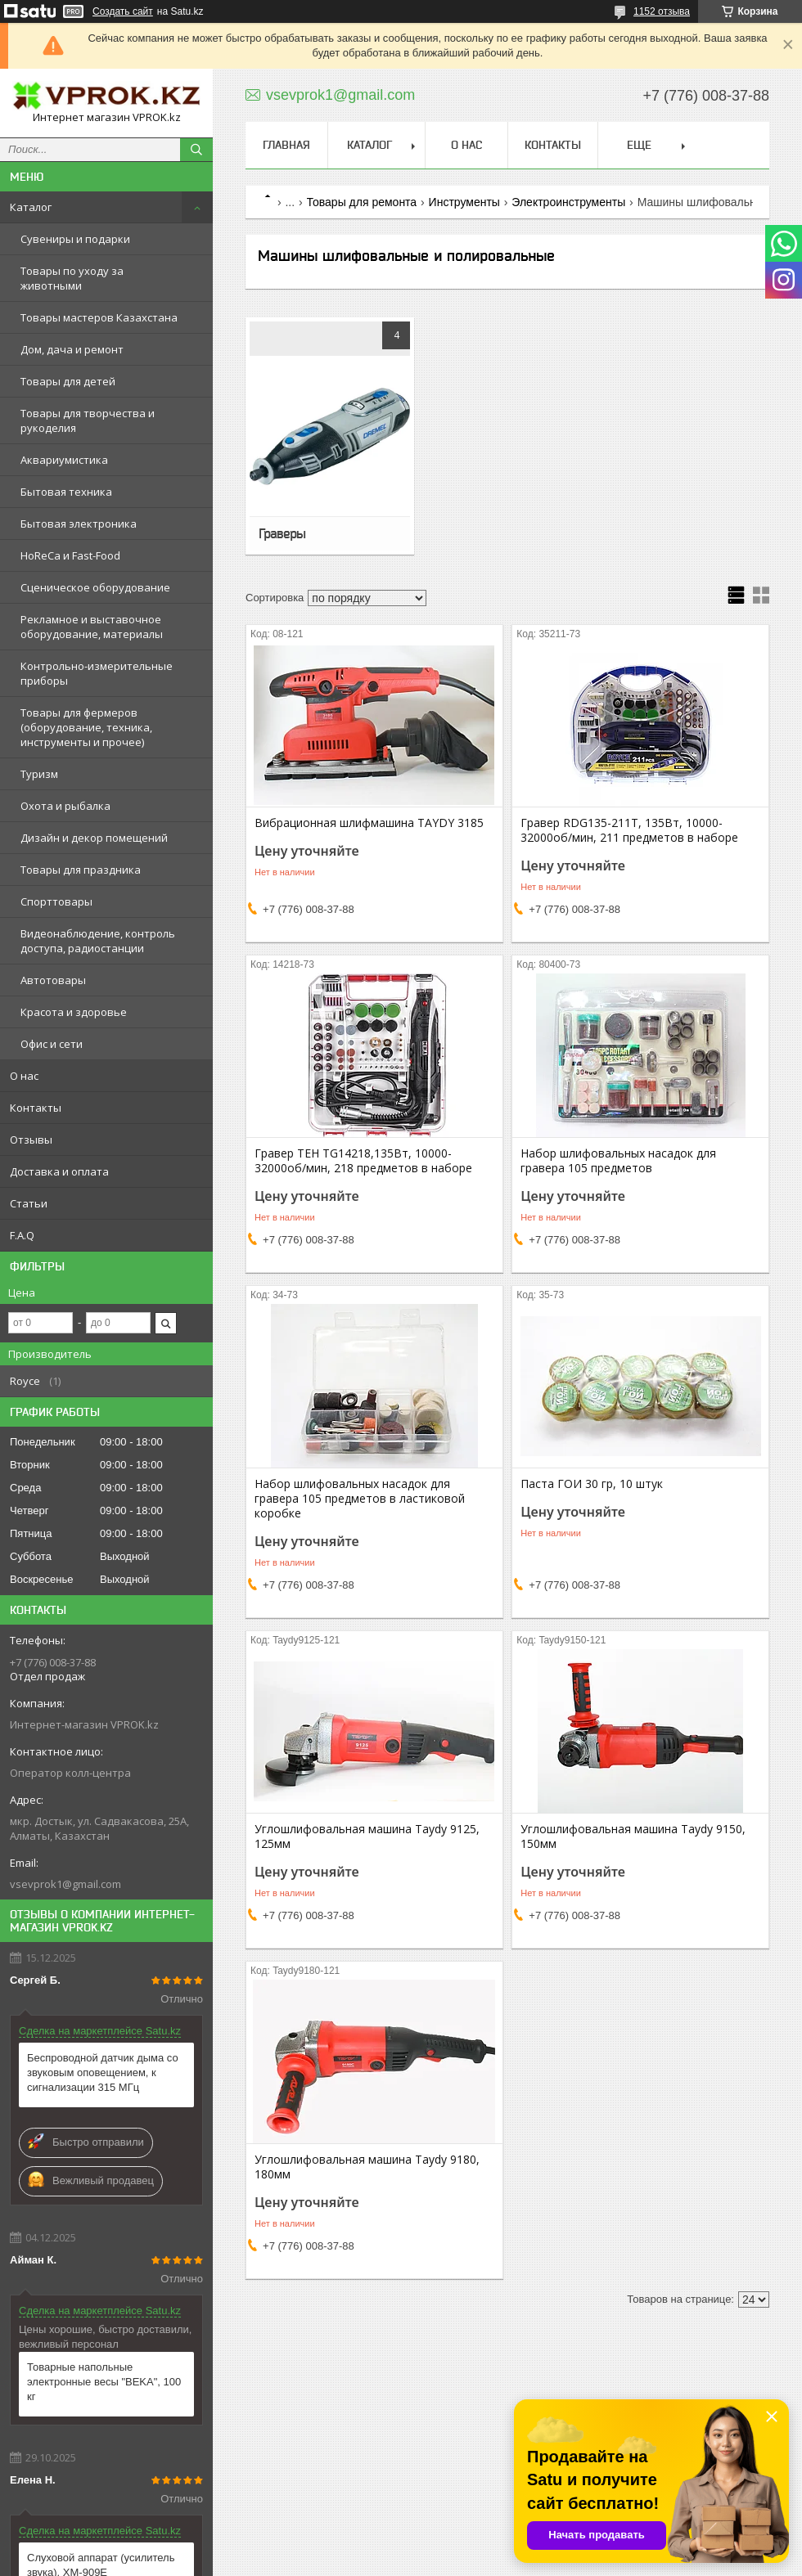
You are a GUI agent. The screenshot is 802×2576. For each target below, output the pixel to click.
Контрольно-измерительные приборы (96, 673)
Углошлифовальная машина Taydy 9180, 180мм (367, 2167)
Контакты (35, 1107)
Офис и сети (51, 1043)
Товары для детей (67, 381)
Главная (286, 144)
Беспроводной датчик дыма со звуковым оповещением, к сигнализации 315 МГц (102, 2072)
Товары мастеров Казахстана (99, 317)
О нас (24, 1075)
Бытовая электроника (78, 523)
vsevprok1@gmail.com (65, 1884)
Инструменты (464, 202)
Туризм (39, 774)
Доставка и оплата (59, 1171)
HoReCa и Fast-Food (70, 555)
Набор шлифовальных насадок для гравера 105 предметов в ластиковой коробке (360, 1499)
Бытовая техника (66, 491)
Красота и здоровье (73, 1012)
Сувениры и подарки (75, 239)
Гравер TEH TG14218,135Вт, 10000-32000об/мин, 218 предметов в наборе (363, 1161)
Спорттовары (56, 901)
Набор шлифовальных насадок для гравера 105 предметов (618, 1161)
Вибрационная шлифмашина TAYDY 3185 (369, 823)
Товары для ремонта (362, 202)
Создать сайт (122, 11)
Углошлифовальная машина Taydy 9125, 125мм (367, 1836)
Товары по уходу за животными (72, 278)
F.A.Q (22, 1235)
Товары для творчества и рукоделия (87, 420)
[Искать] (196, 149)
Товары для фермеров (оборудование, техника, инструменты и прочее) (86, 727)
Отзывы (31, 1139)
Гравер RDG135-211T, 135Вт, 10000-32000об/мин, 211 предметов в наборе (629, 830)
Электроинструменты (568, 202)
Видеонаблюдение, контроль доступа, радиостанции (97, 940)
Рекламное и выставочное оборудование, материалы (91, 626)
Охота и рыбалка (65, 805)
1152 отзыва (661, 11)
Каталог (31, 207)
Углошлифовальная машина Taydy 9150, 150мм (633, 1836)
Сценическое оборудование (95, 587)
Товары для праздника (80, 869)
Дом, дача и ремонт (72, 349)
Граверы (282, 533)
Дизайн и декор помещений (94, 837)
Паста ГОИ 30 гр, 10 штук (591, 1484)
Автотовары (53, 980)
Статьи (28, 1203)
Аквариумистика (64, 459)
